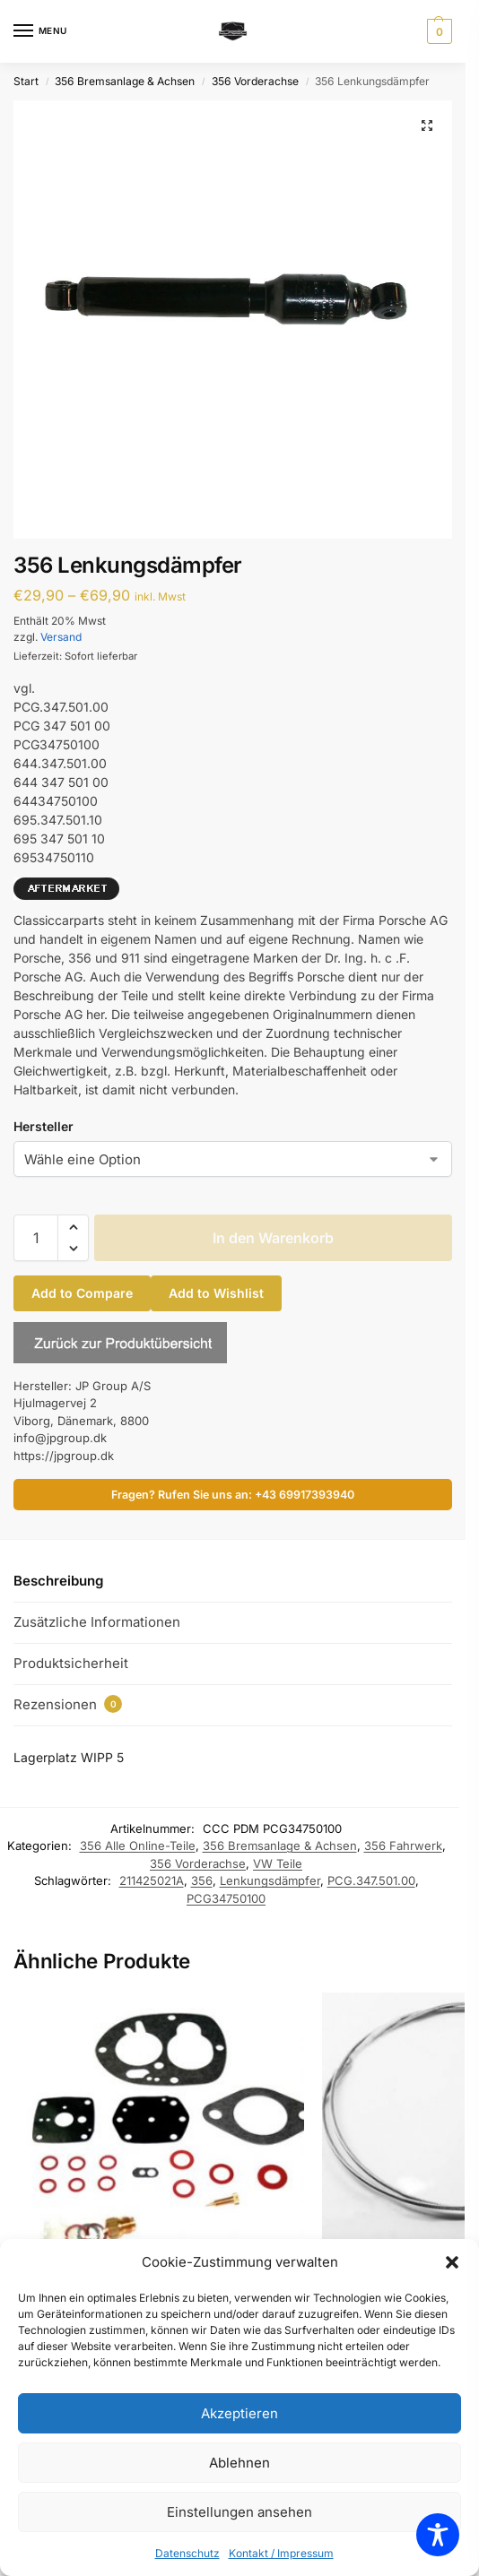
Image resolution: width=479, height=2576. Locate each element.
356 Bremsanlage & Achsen (125, 81)
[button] (452, 2262)
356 (202, 1880)
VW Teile (277, 1863)
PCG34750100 (226, 1898)
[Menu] (40, 31)
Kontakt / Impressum (281, 2553)
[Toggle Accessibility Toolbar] (437, 2534)
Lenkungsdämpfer (270, 1880)
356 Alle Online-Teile (138, 1845)
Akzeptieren (239, 2413)
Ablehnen (239, 2462)
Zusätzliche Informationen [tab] (96, 1621)
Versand (61, 637)
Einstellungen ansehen (239, 2511)
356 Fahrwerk (403, 1845)
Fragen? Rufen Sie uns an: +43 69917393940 (232, 1494)
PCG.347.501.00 (371, 1880)
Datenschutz (187, 2553)
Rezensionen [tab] (67, 1704)
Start (26, 81)
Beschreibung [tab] (58, 1580)
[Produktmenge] (35, 1238)
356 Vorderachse (255, 81)
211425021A (151, 1880)
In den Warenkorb (273, 1238)
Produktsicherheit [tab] (70, 1663)
